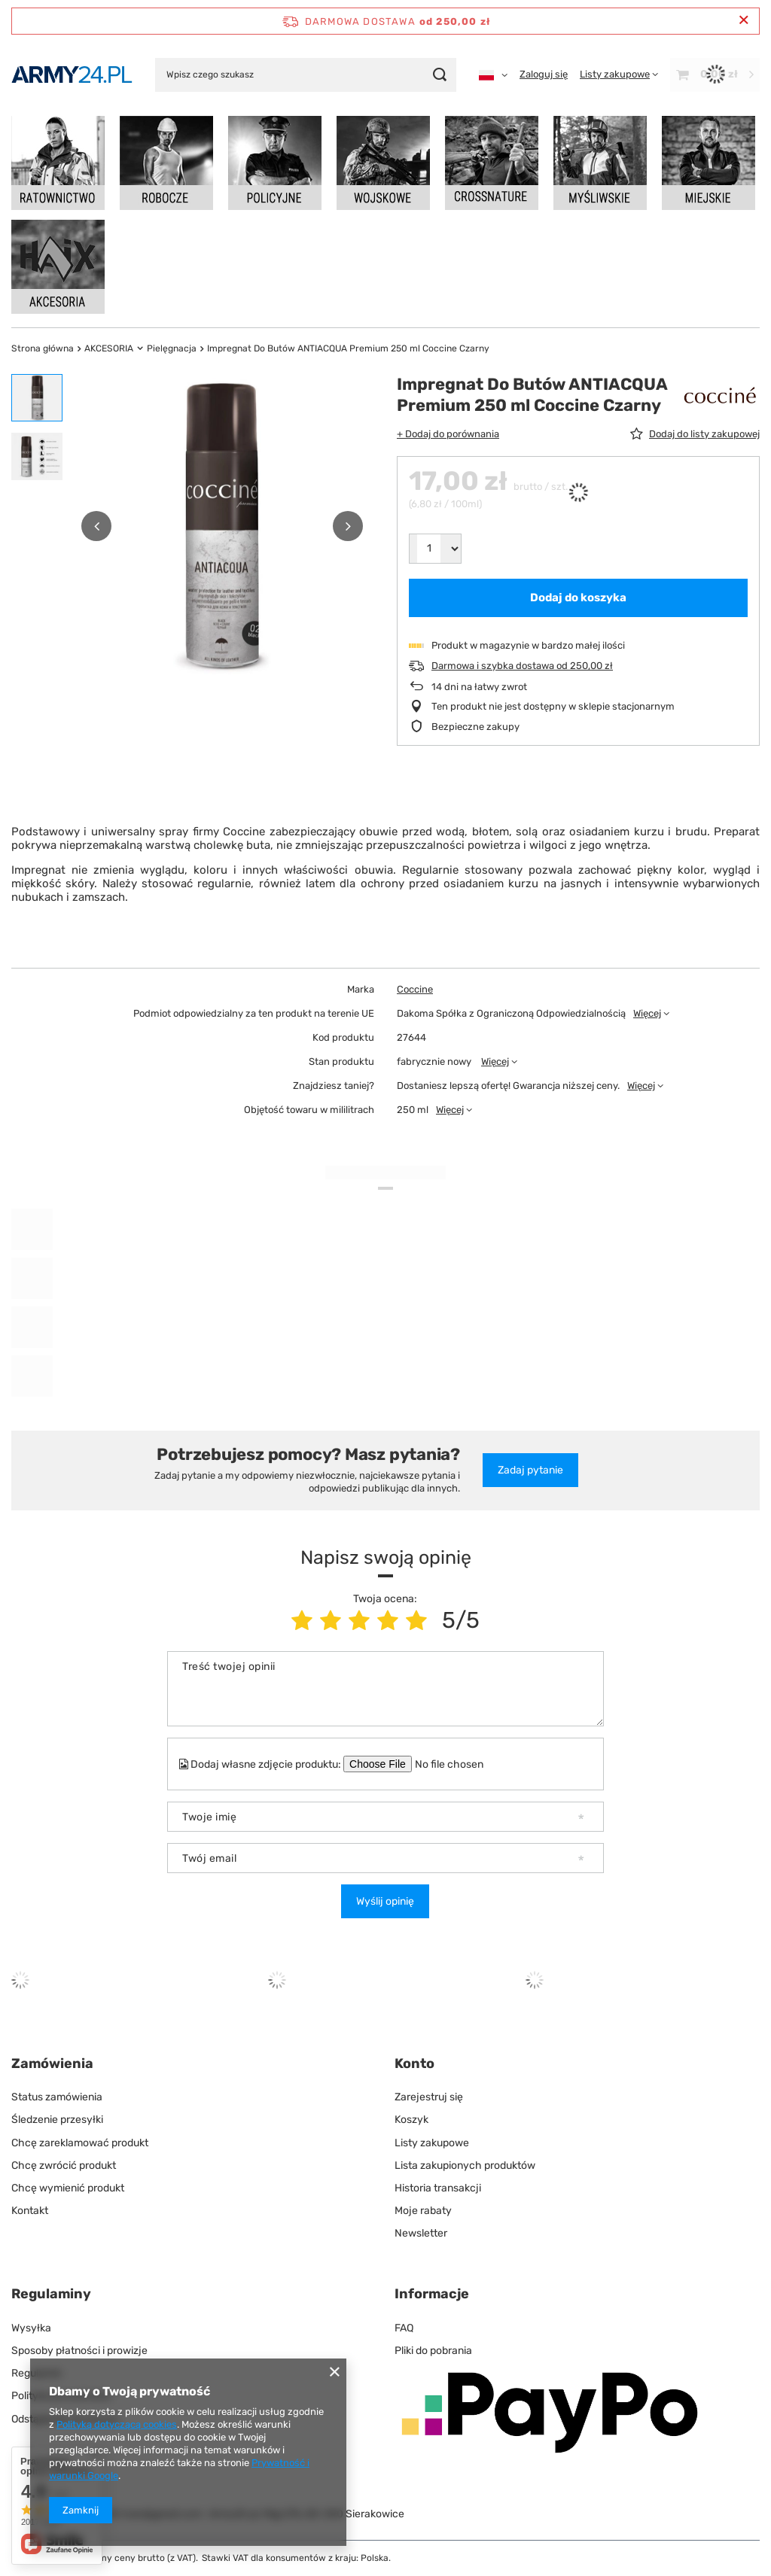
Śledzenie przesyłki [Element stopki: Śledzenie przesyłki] (57, 2119)
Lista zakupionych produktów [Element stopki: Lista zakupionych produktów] (465, 2165)
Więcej (647, 1013)
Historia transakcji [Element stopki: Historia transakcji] (438, 2188)
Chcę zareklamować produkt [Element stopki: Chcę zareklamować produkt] (79, 2143)
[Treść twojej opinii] (385, 1688)
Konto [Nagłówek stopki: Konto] (414, 2063)
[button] (96, 526)
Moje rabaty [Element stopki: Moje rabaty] (423, 2210)
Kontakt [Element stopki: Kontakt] (29, 2210)
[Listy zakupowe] (619, 74)
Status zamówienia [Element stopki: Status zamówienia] (56, 2097)
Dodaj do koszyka (578, 597)
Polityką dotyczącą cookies (116, 2424)
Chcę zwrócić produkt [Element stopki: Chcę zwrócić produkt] (63, 2165)
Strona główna (42, 348)
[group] (222, 526)
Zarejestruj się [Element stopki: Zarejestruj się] (429, 2097)
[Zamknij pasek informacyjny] (743, 20)
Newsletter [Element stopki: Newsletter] (421, 2233)
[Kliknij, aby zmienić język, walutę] (493, 74)
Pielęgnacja (172, 348)
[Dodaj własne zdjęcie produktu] (458, 1764)
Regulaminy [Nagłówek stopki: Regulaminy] (51, 2294)
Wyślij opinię (385, 1901)
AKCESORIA (108, 348)
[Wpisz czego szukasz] (305, 75)
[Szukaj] (439, 75)
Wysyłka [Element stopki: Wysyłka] (31, 2328)
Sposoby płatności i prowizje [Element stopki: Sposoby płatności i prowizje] (79, 2350)
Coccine (415, 989)
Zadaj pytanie (530, 1470)
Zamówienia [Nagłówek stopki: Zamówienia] (52, 2063)
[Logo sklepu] (72, 75)
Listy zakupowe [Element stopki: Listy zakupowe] (432, 2143)
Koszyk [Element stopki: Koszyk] (411, 2119)
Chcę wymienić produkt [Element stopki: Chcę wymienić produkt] (67, 2188)
